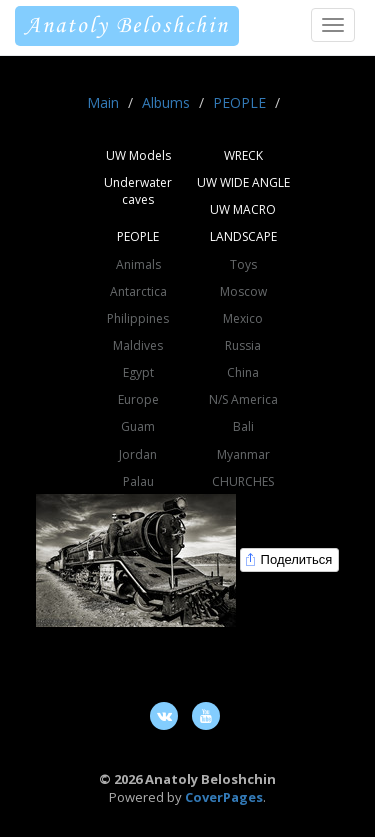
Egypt (138, 372)
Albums (166, 102)
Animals (138, 264)
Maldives (138, 345)
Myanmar (243, 454)
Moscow (243, 291)
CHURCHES (243, 481)
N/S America (243, 399)
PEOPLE (239, 102)
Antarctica (138, 291)
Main (103, 102)
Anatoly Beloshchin (127, 26)
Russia (243, 345)
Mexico (243, 318)
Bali (243, 426)
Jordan (138, 454)
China (243, 372)
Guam (138, 426)
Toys (243, 264)
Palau (138, 481)
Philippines (138, 318)
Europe (138, 399)
